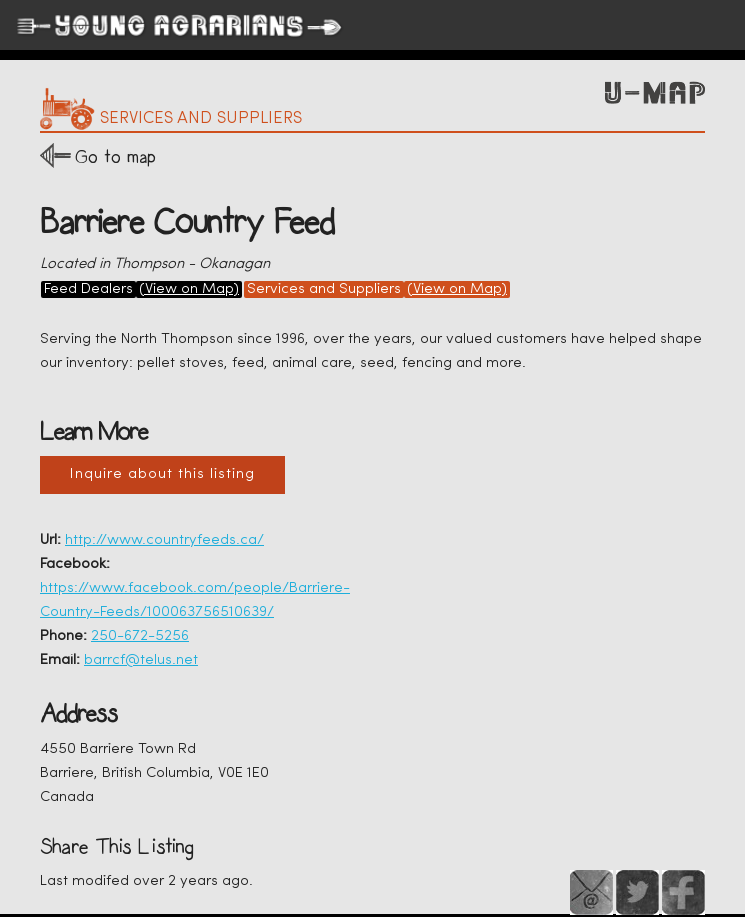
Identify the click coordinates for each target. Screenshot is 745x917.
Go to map (115, 156)
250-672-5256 (140, 636)
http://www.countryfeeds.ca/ (164, 540)
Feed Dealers (88, 289)
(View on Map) (189, 289)
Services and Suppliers (324, 289)
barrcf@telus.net (141, 660)
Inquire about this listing (162, 474)
